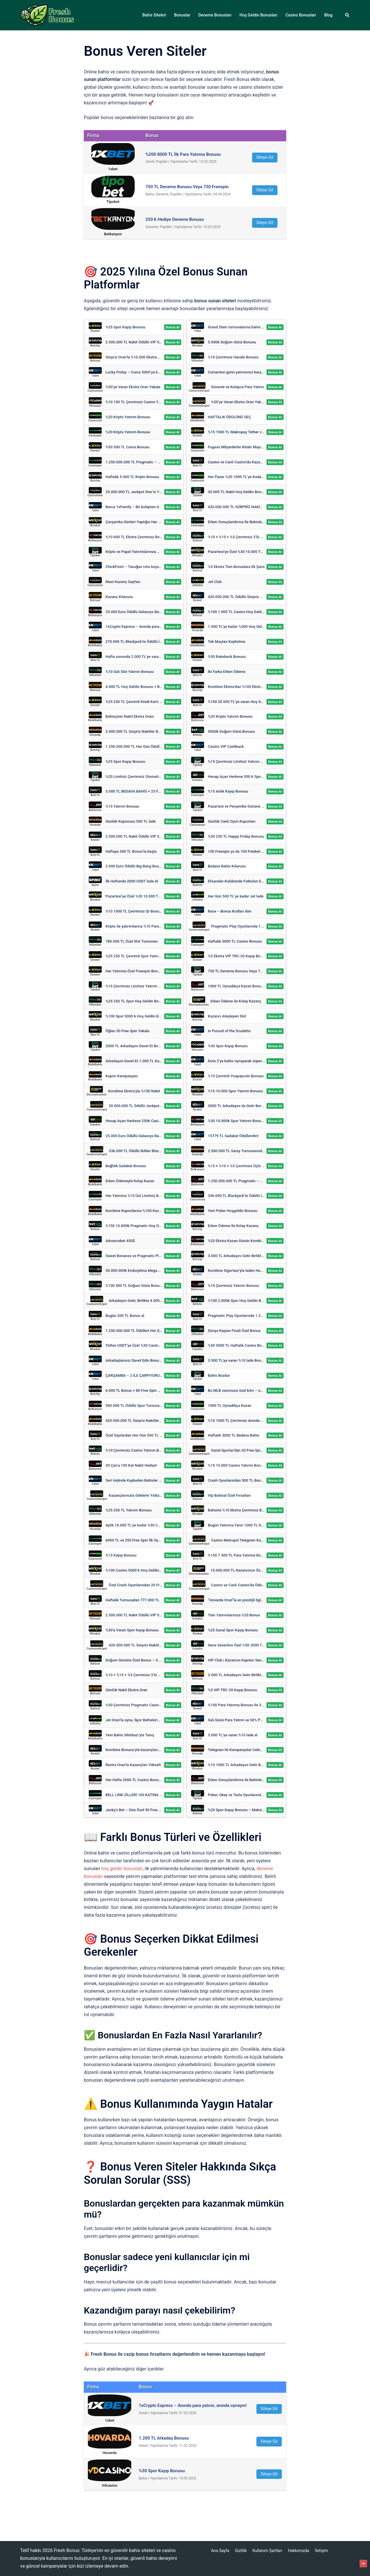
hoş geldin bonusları (122, 1868)
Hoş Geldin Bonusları (259, 15)
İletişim (321, 2550)
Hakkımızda (298, 2550)
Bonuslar (182, 15)
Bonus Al (173, 327)
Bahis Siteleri (154, 15)
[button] (347, 15)
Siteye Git (264, 157)
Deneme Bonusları (214, 15)
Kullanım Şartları (267, 2550)
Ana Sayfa (220, 2550)
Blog (328, 15)
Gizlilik (241, 2550)
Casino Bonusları (301, 15)
